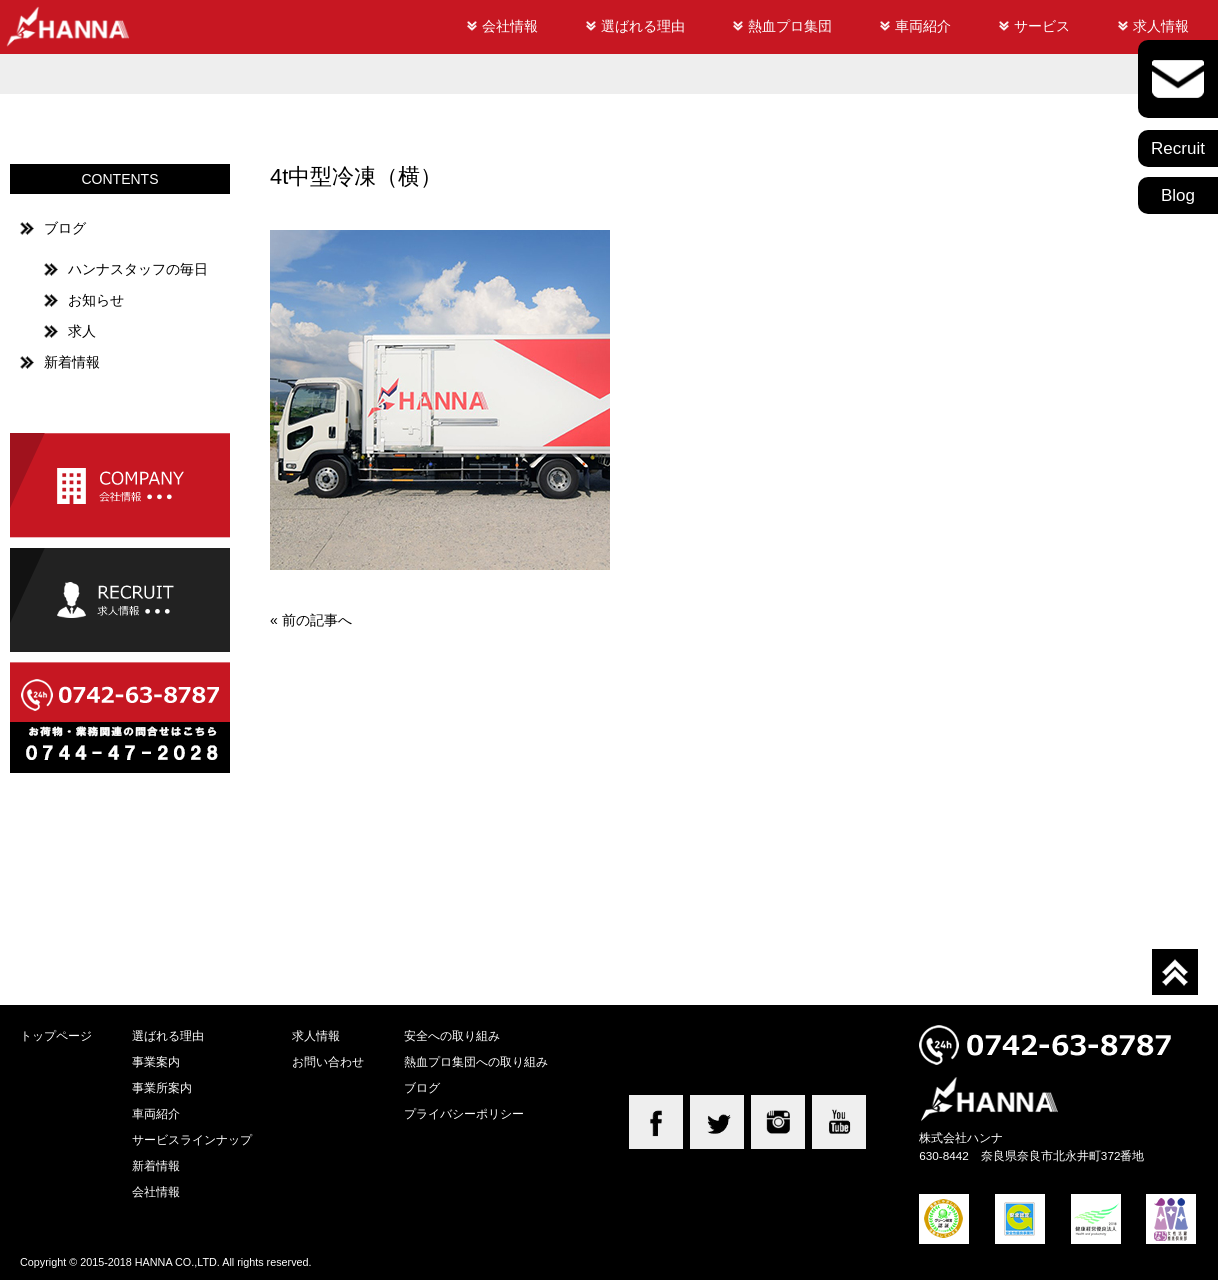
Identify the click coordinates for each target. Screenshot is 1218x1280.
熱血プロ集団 (790, 26)
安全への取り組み (452, 1035)
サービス (1042, 26)
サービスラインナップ (192, 1139)
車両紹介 (923, 26)
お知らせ (96, 300)
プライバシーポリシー (464, 1113)
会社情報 (510, 26)
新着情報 (72, 362)
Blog (1178, 195)
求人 (82, 331)
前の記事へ (317, 620)
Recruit (1178, 148)
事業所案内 (162, 1087)
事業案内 (156, 1061)
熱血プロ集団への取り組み (476, 1061)
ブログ (65, 228)
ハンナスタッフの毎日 (138, 269)
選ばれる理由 (643, 26)
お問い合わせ (328, 1061)
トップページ (56, 1035)
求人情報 (1161, 26)
